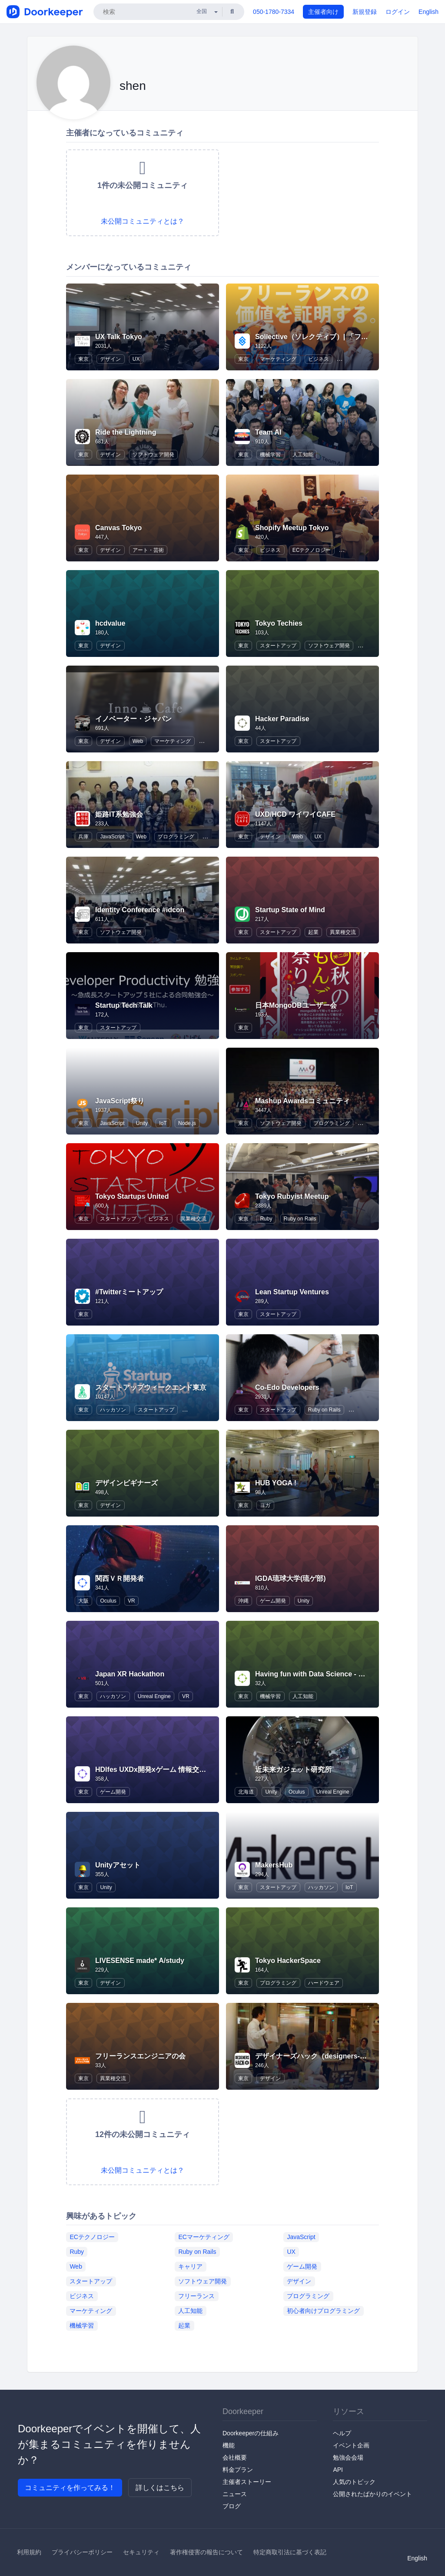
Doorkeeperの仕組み (250, 2433)
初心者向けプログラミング (323, 2310)
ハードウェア (323, 1983)
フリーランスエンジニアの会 (140, 2056)
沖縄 (243, 1601)
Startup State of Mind (290, 910)
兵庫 (83, 837)
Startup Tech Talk (124, 1005)
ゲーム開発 (273, 1601)
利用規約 (29, 2552)
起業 (313, 932)
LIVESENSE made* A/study (139, 1960)
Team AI (268, 432)
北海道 (246, 1792)
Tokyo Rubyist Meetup (292, 1196)
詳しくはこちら (160, 2487)
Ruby (266, 1219)
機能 (228, 2445)
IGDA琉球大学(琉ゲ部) (290, 1578)
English (428, 11)
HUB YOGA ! (275, 1483)
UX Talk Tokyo (118, 336)
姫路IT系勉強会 (119, 814)
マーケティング (278, 359)
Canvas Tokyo (118, 527)
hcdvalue (110, 623)
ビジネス (318, 359)
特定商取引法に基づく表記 (289, 2552)
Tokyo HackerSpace (288, 1960)
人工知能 (302, 455)
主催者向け (323, 11)
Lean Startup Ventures (292, 1292)
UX (136, 359)
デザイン (110, 359)
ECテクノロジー (311, 550)
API (338, 2469)
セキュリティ (141, 2552)
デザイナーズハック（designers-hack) (316, 2056)
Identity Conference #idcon (139, 910)
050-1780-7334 (273, 11)
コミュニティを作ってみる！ (70, 2487)
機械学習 (270, 455)
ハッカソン (113, 1410)
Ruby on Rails (300, 1219)
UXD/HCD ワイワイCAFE (295, 814)
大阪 (83, 1601)
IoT (162, 1123)
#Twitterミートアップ (129, 1292)
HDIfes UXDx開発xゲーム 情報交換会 (154, 1769)
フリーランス (196, 2295)
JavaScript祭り (119, 1101)
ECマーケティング (203, 2236)
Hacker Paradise (282, 718)
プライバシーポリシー (82, 2552)
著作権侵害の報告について (206, 2552)
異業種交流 (343, 932)
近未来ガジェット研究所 (293, 1769)
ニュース (234, 2493)
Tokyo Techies (278, 623)
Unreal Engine (154, 1696)
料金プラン (237, 2469)
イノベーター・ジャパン (133, 718)
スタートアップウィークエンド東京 (150, 1387)
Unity (142, 1123)
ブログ (231, 2506)
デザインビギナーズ (126, 1483)
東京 (83, 359)
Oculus (108, 1601)
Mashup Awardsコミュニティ (302, 1101)
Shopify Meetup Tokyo (292, 527)
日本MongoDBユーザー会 (296, 1005)
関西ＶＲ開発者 (119, 1578)
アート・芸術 (148, 550)
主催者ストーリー (246, 2481)
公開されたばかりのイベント (372, 2493)
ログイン (397, 11)
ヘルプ (342, 2433)
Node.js (187, 1123)
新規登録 (364, 11)
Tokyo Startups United (132, 1196)
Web (138, 741)
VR (131, 1601)
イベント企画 (351, 2445)
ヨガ (265, 1505)
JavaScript (112, 837)
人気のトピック (354, 2481)
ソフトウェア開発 (153, 455)
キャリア (190, 2266)
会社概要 (234, 2457)
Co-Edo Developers (287, 1387)
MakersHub (273, 1865)
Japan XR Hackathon (129, 1674)
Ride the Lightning (125, 432)
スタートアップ (278, 646)
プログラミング (176, 837)
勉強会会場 (348, 2457)
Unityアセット (117, 1865)
